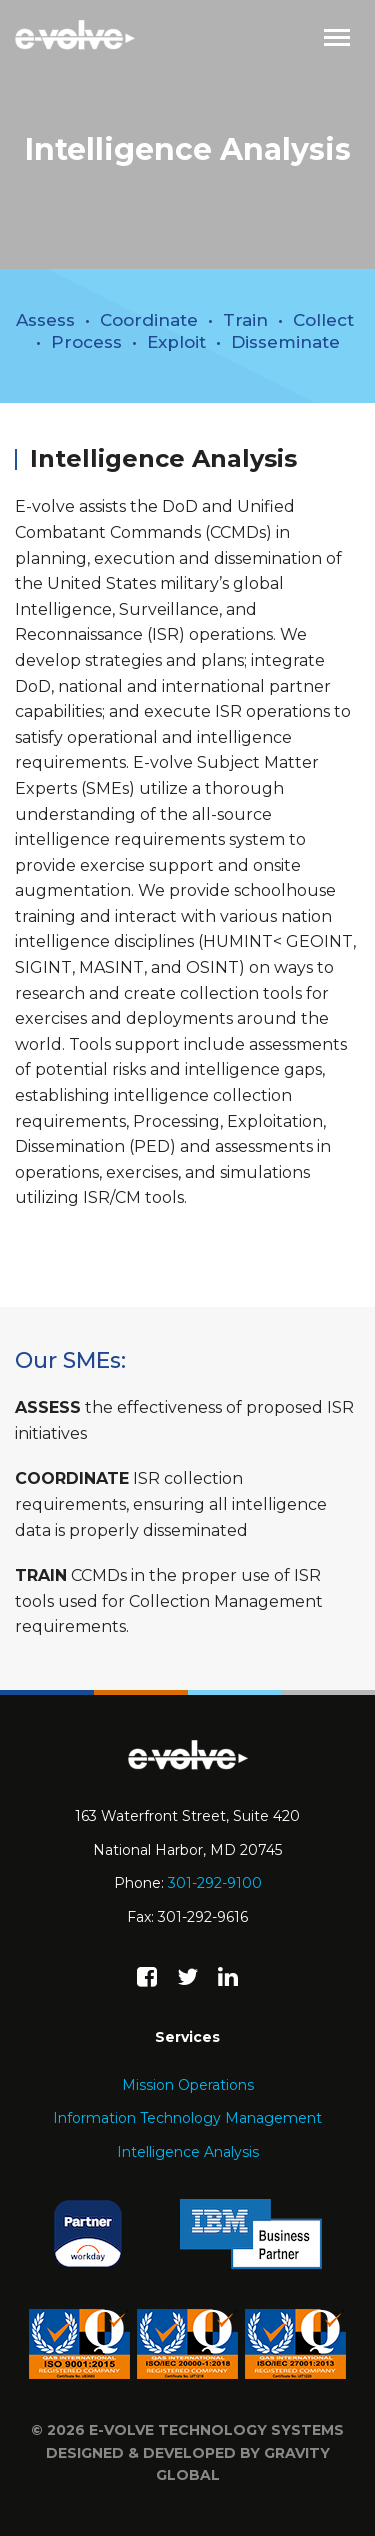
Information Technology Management (187, 2118)
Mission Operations (188, 2085)
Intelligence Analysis (188, 2152)
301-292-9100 (215, 1883)
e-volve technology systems (216, 2430)
